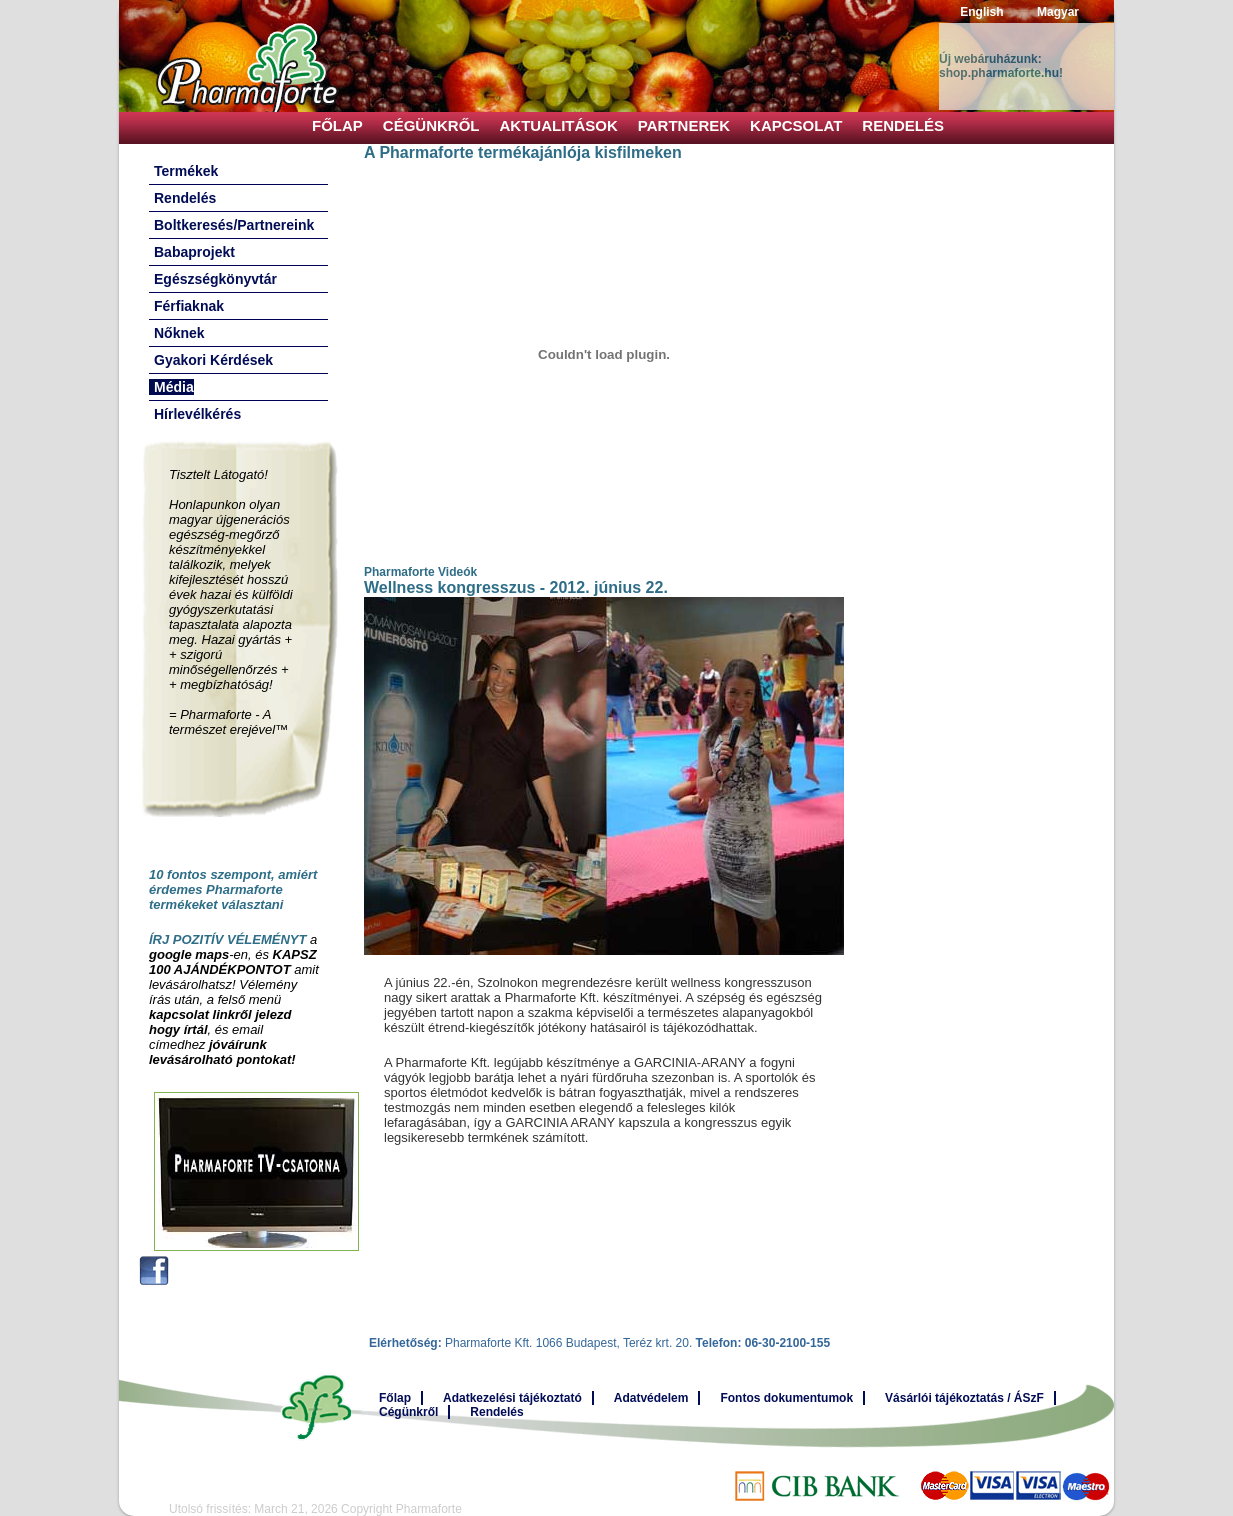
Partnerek (684, 125)
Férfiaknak (189, 306)
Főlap (337, 125)
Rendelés (903, 125)
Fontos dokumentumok (786, 1398)
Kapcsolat (796, 125)
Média (174, 387)
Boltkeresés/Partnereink (234, 225)
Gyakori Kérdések (213, 360)
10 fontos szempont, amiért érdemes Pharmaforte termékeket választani (233, 889)
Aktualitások (559, 125)
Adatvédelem (651, 1398)
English (981, 12)
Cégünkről (431, 125)
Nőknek (179, 333)
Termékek (186, 171)
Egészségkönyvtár (215, 279)
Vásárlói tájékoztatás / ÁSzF (964, 1398)
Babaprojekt (194, 252)
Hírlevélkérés (197, 414)
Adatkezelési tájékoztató (512, 1398)
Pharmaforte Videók (420, 572)
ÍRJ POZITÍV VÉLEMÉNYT (227, 939)
